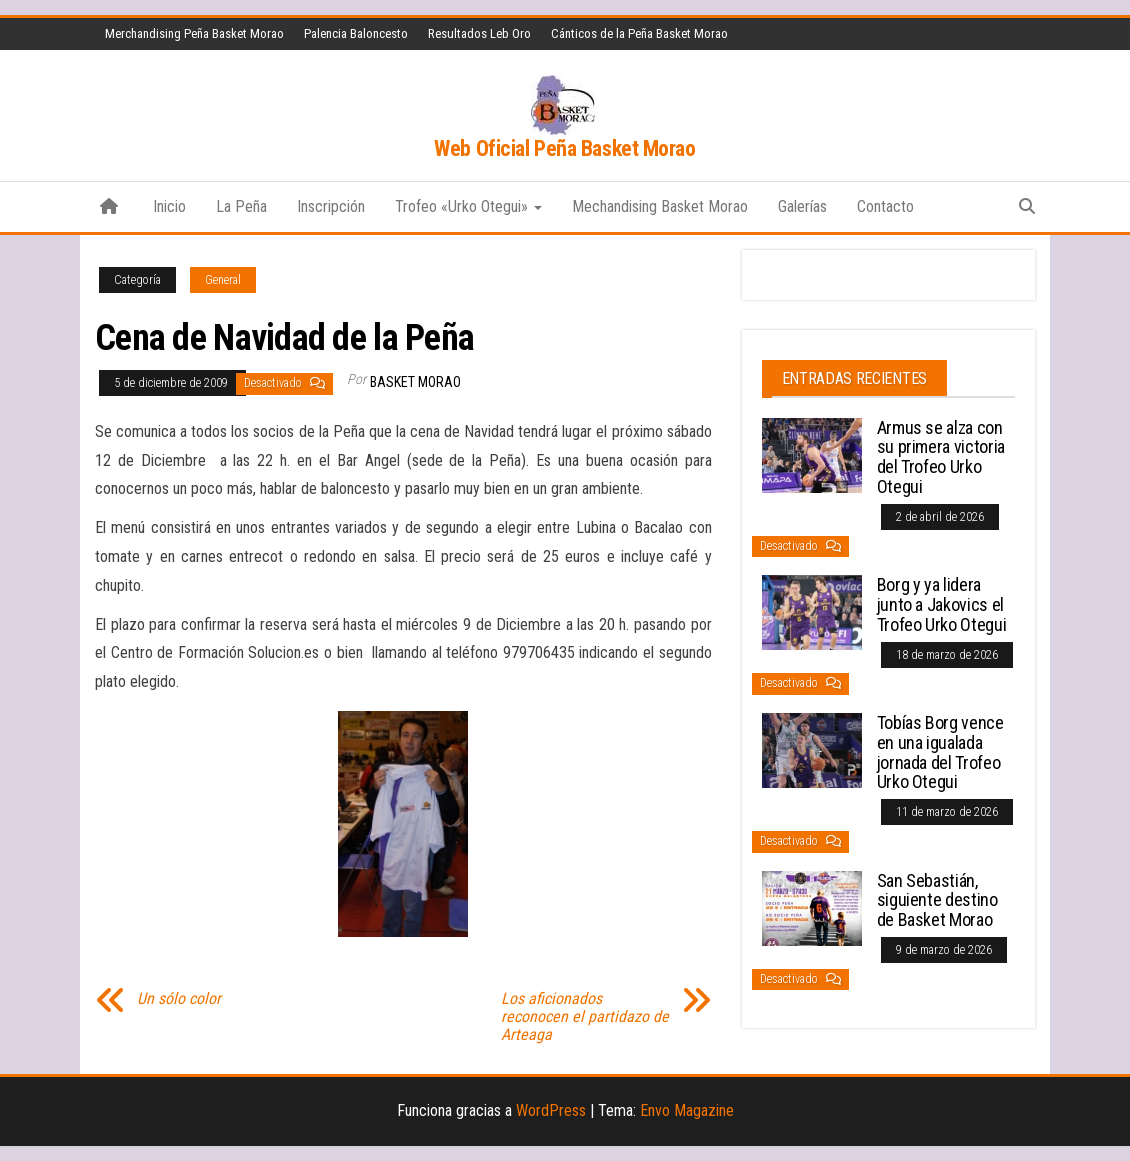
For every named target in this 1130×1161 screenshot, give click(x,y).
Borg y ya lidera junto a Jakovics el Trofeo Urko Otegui (942, 604)
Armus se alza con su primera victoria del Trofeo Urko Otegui (941, 457)
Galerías (802, 206)
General (223, 280)
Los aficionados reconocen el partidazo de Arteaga (585, 1017)
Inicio (169, 206)
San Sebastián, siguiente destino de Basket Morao (937, 900)
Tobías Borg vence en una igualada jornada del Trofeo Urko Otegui (940, 752)
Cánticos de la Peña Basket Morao (639, 33)
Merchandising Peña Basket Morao (194, 33)
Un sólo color (179, 999)
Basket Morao (415, 382)
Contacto (885, 206)
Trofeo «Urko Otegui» (468, 206)
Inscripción (331, 206)
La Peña (241, 206)
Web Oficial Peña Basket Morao (564, 148)
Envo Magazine (687, 1110)
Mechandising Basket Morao (660, 206)
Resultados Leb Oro (479, 33)
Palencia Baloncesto (356, 33)
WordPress (551, 1110)
